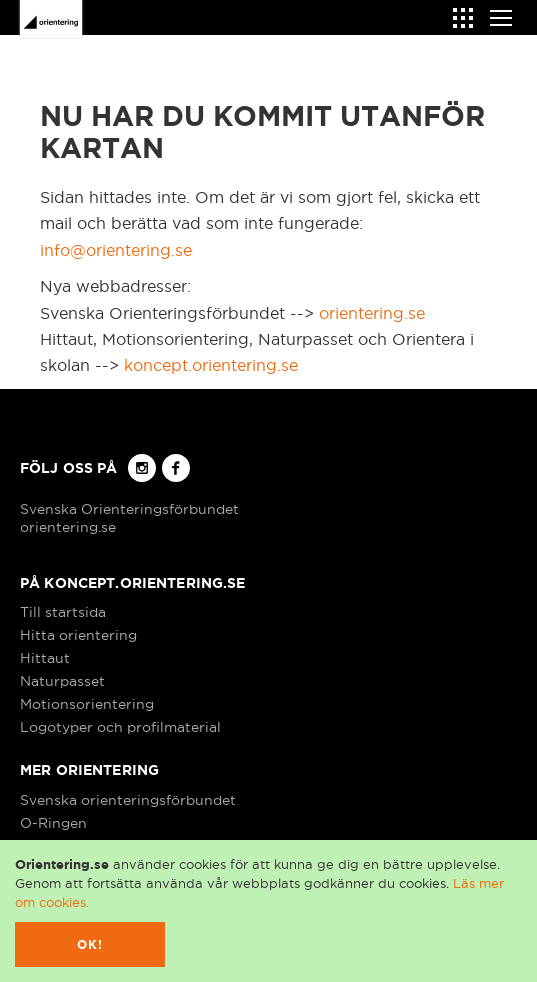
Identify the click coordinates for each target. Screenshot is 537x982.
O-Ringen (53, 823)
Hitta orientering (78, 635)
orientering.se (372, 313)
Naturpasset (62, 681)
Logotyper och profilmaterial (120, 727)
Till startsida (63, 612)
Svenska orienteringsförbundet (128, 800)
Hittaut (45, 658)
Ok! (90, 944)
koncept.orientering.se (211, 365)
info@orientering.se (116, 250)
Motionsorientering (87, 704)
